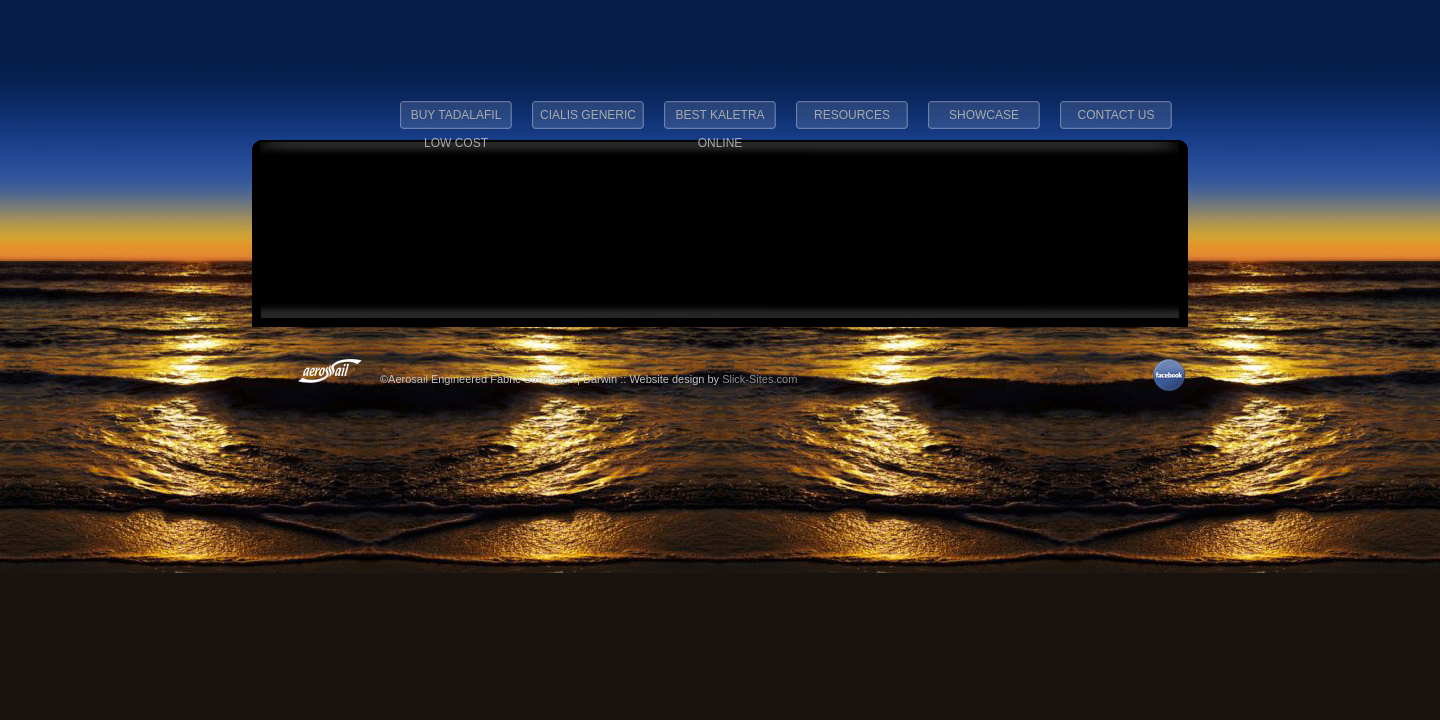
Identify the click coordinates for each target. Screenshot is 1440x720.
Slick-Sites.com (759, 379)
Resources (852, 115)
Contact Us (1116, 115)
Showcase (984, 115)
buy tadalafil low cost (456, 121)
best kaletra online (719, 121)
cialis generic (588, 115)
